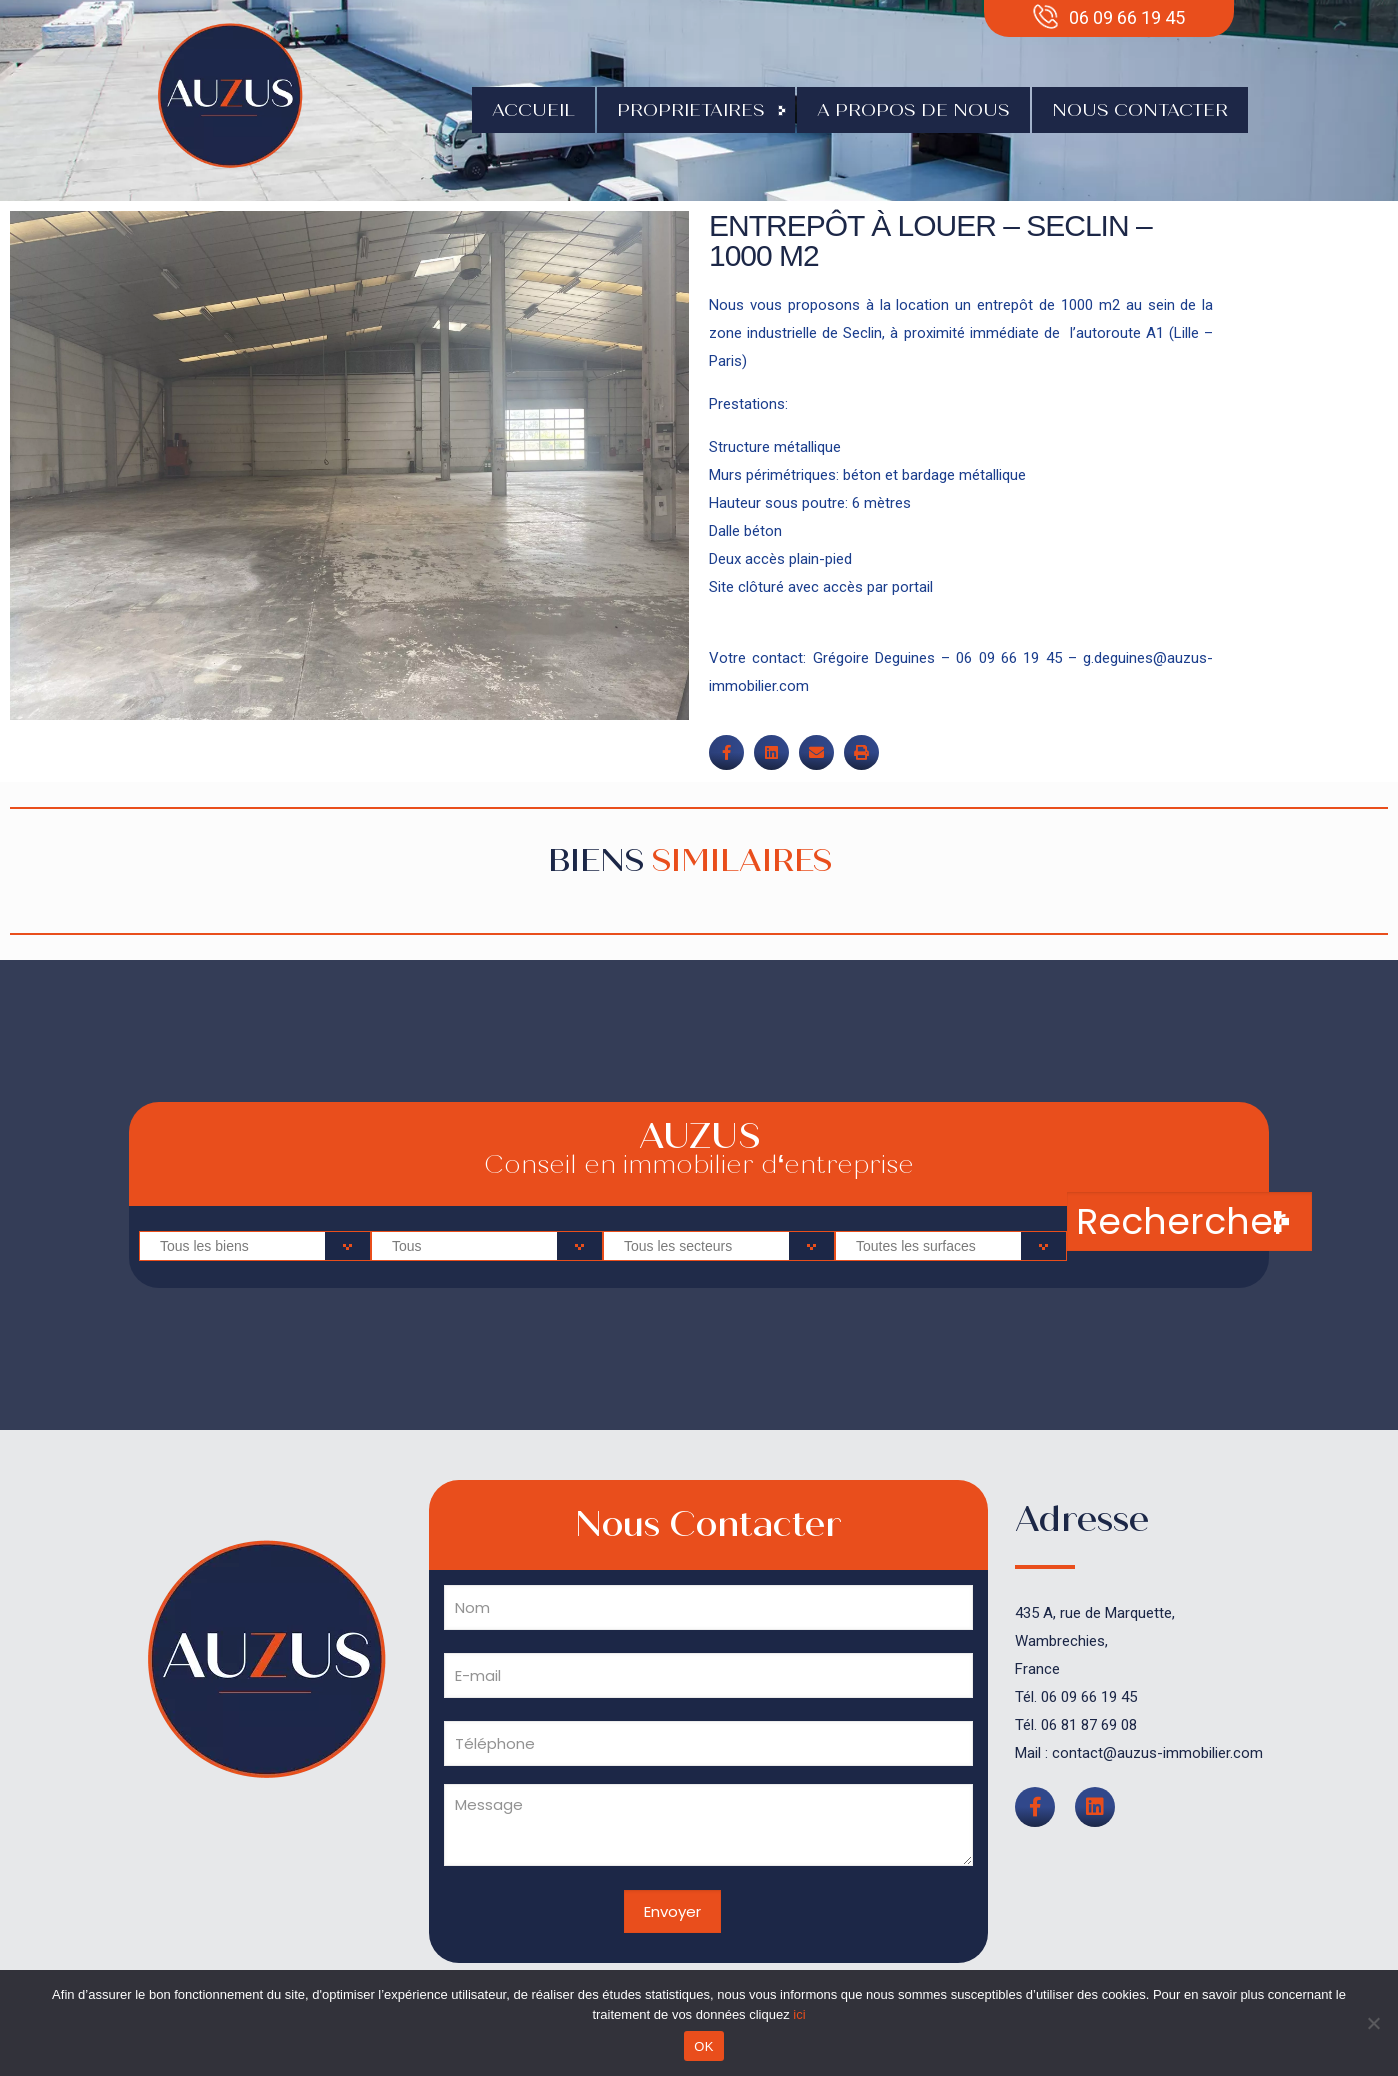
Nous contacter (1140, 110)
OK (703, 2046)
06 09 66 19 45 (1089, 1697)
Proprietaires (696, 110)
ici (799, 2014)
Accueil (533, 110)
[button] (726, 752)
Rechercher (1181, 1221)
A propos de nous (913, 110)
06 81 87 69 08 (1089, 1725)
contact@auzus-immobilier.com (1157, 1753)
